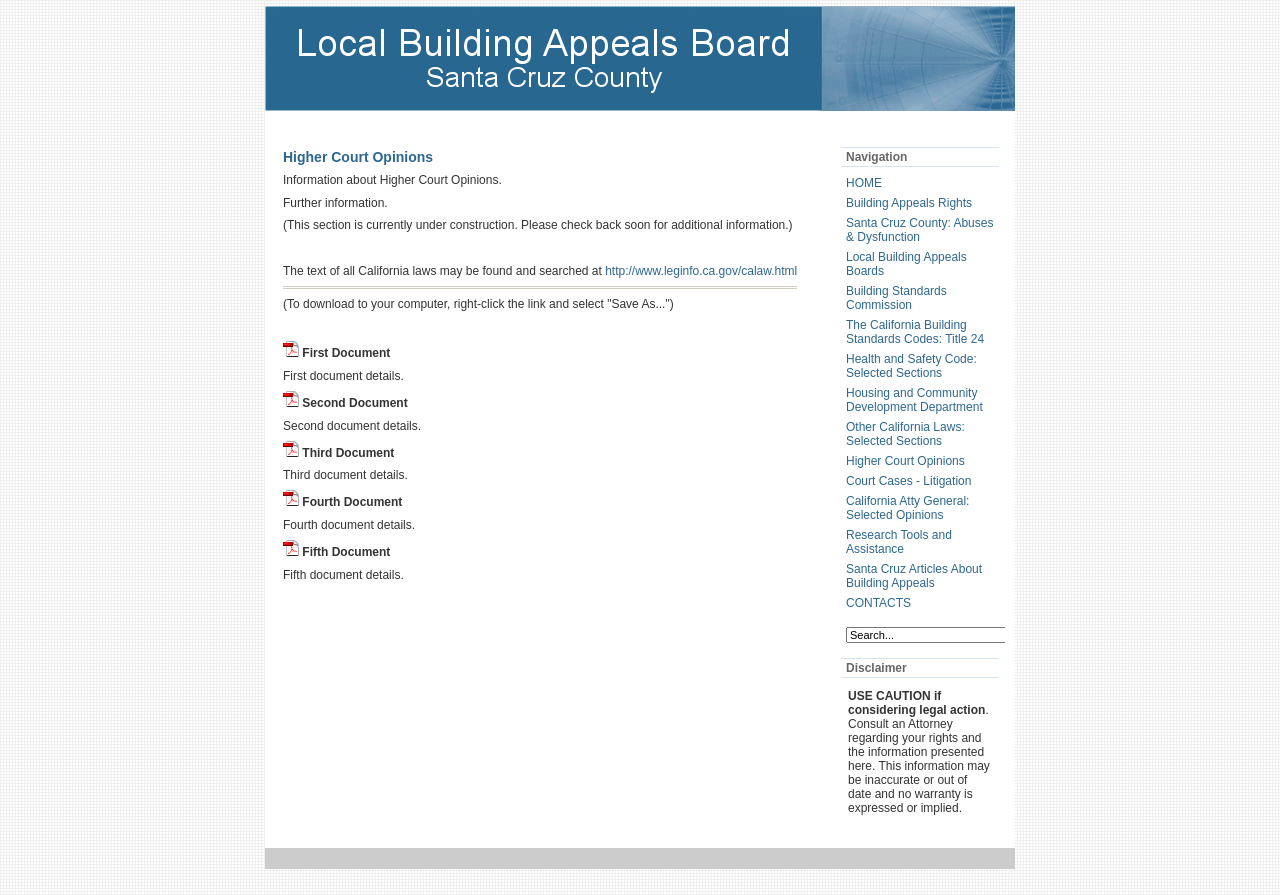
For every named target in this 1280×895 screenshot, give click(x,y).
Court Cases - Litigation (908, 481)
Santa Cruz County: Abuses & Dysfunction (919, 230)
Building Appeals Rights (909, 203)
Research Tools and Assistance (899, 542)
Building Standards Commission (896, 298)
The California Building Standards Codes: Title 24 (915, 332)
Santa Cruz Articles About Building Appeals (914, 576)
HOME (864, 183)
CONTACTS (878, 603)
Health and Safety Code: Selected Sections (911, 366)
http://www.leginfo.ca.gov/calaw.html (701, 271)
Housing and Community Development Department (914, 400)
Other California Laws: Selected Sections (905, 434)
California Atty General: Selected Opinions (907, 508)
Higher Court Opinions (905, 461)
